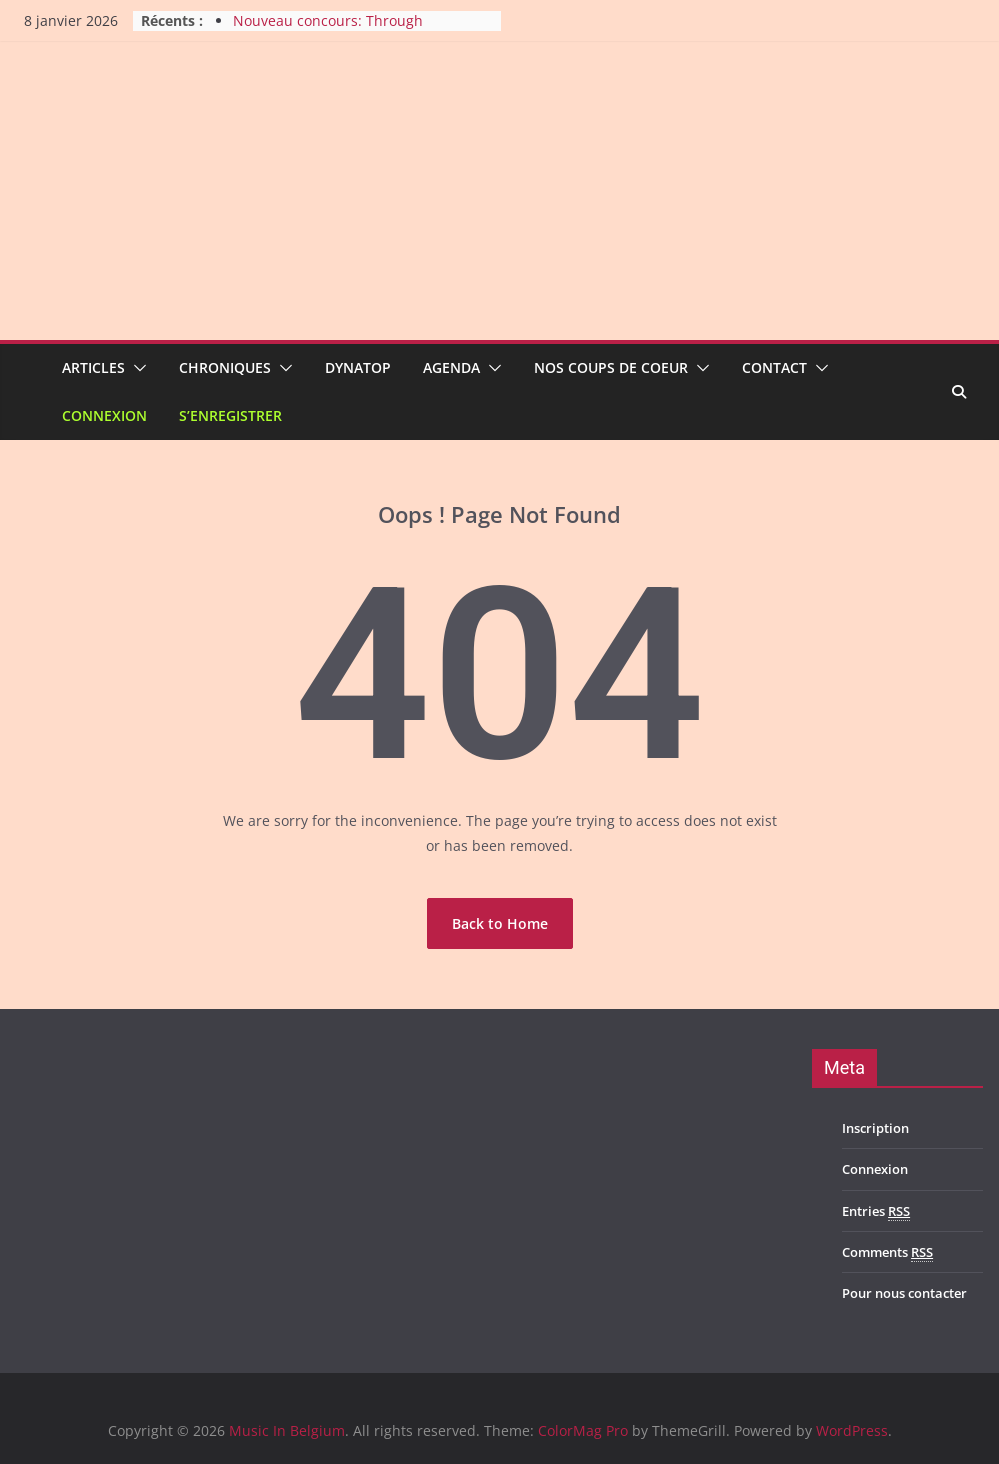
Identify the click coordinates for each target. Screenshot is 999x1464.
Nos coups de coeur (611, 367)
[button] (136, 368)
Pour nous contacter (904, 1293)
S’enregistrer (230, 415)
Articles (93, 367)
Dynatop (358, 367)
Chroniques (225, 367)
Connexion (104, 415)
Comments (887, 1252)
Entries (876, 1211)
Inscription (875, 1128)
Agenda (451, 367)
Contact (774, 367)
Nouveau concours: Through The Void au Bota (328, 30)
